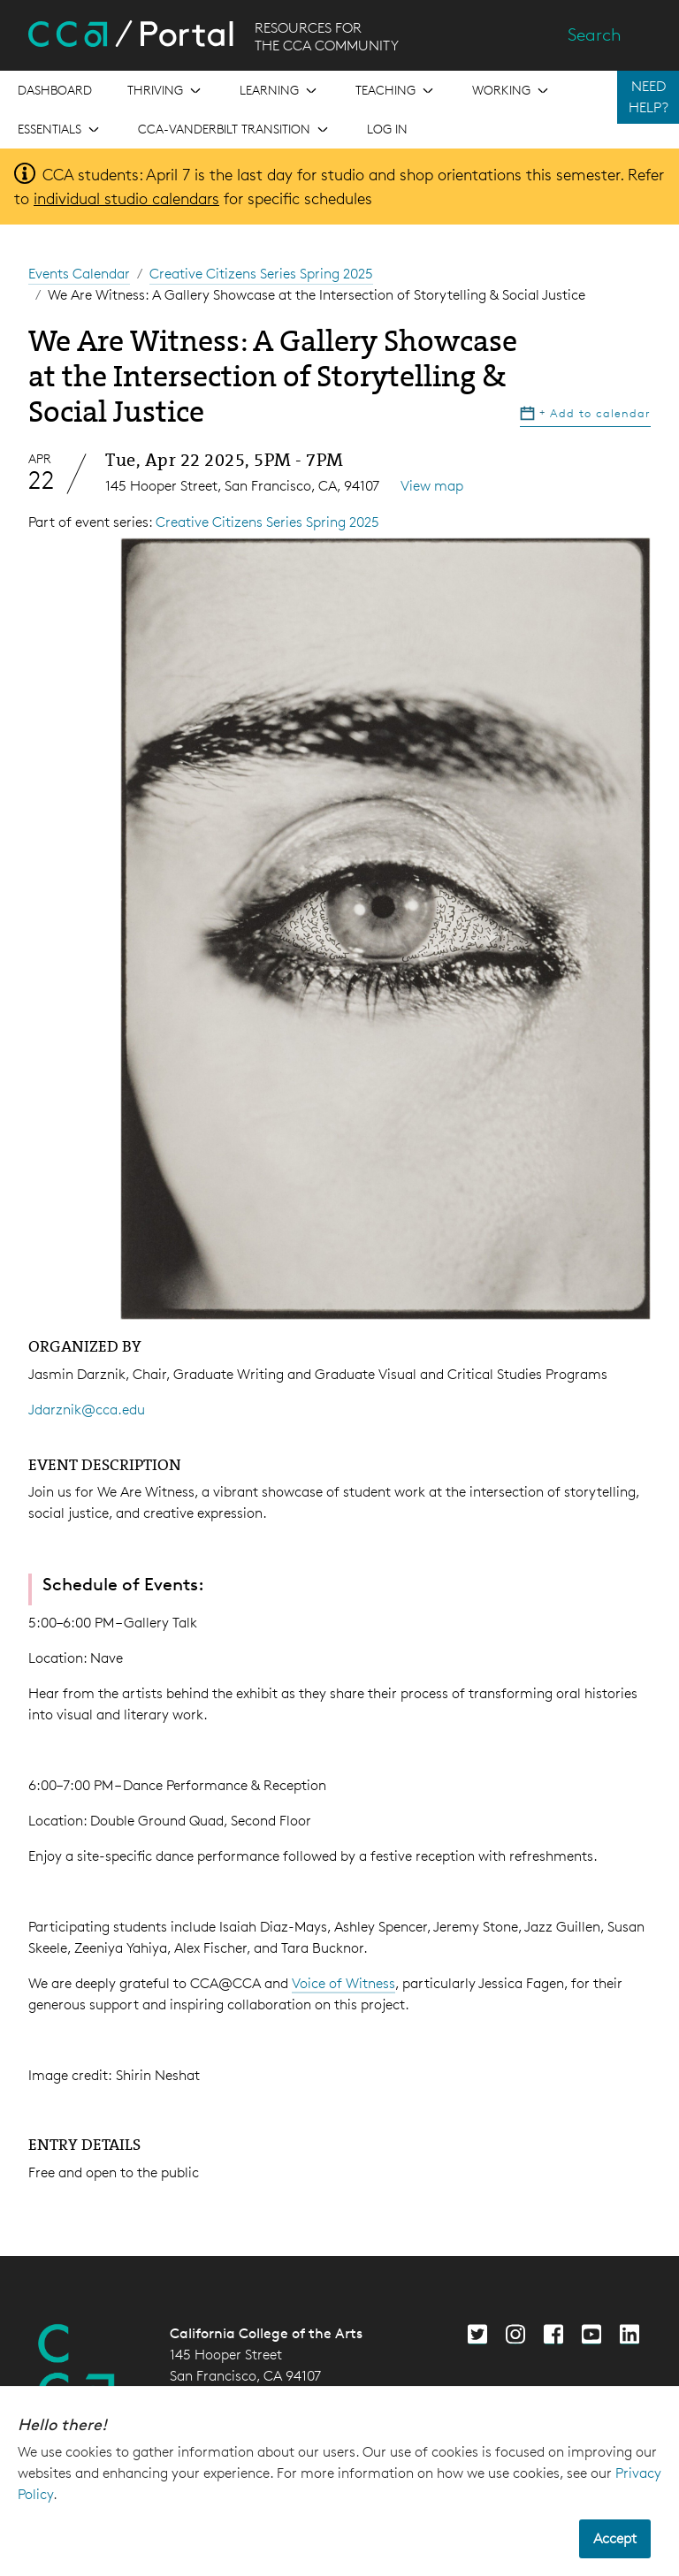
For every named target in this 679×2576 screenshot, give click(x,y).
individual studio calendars (126, 198)
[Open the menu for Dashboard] (55, 90)
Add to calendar (585, 413)
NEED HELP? (648, 97)
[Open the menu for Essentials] (60, 129)
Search (595, 34)
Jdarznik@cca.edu (86, 1409)
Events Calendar (79, 273)
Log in (387, 128)
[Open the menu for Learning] (280, 90)
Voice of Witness (343, 1983)
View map (432, 485)
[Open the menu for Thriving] (166, 90)
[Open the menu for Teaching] (396, 90)
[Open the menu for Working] (511, 90)
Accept (615, 2538)
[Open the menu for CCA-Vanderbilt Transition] (234, 129)
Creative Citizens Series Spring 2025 (261, 273)
